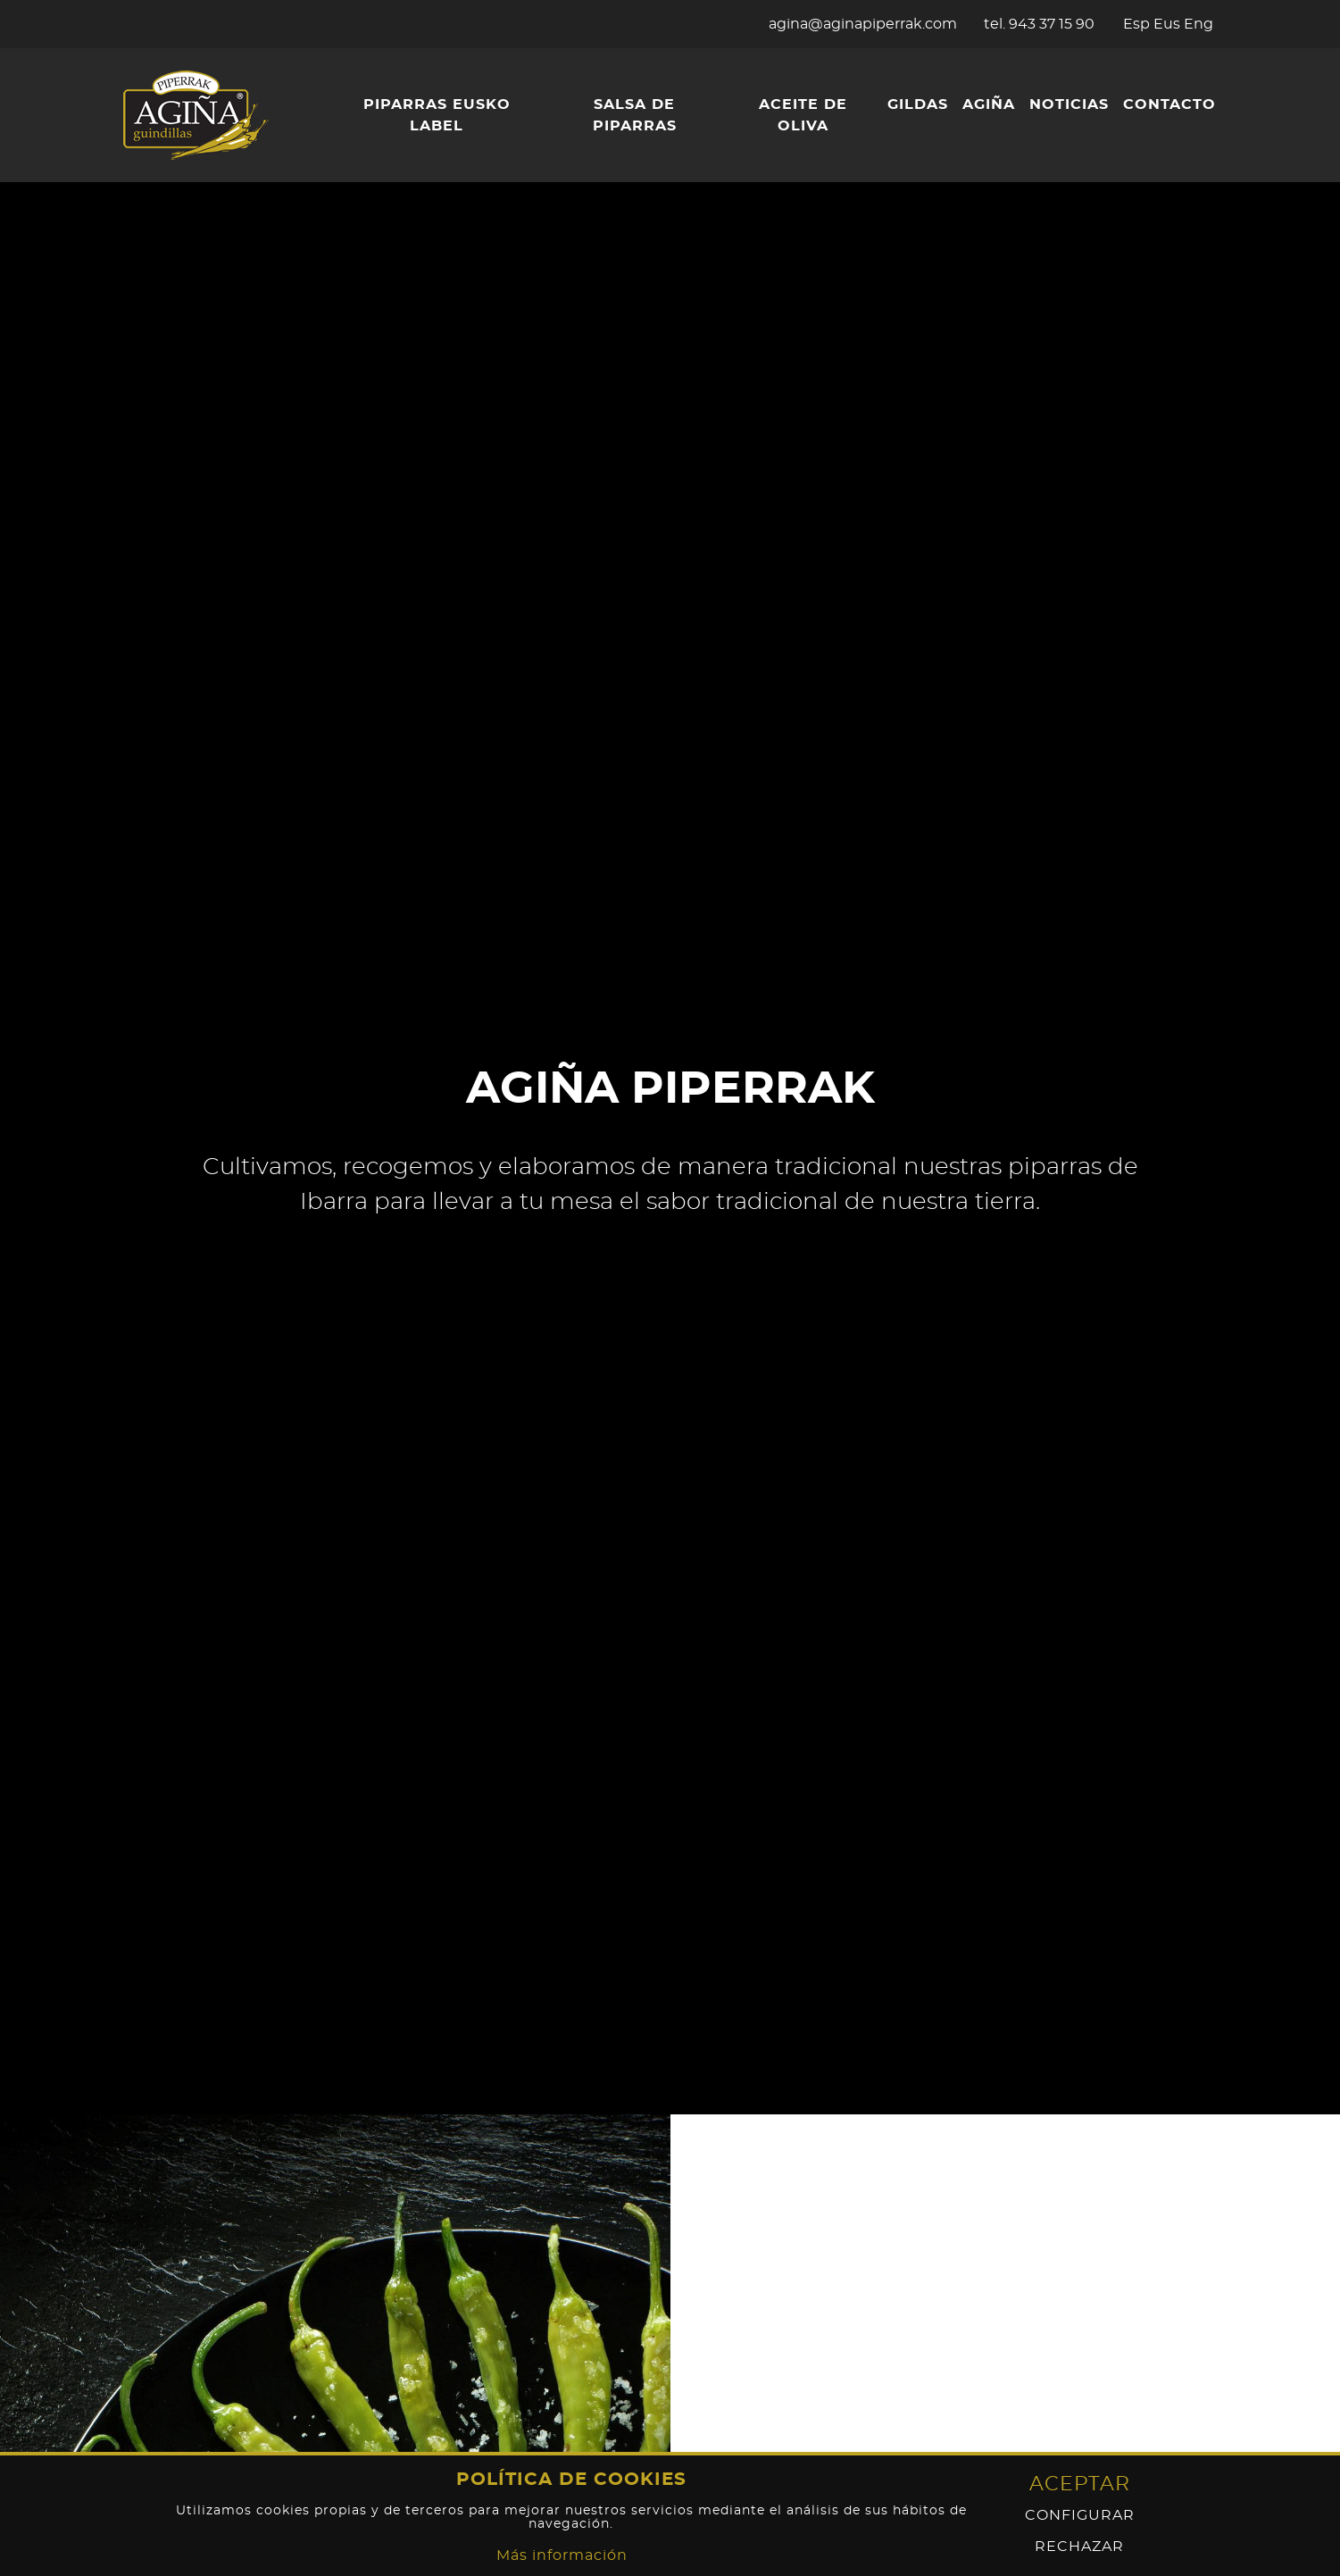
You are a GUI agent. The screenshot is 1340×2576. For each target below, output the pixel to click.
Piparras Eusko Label (437, 115)
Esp (1136, 24)
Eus (1166, 24)
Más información (562, 2555)
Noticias (1069, 104)
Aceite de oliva (803, 115)
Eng (1198, 24)
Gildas (917, 104)
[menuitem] (436, 115)
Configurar (1080, 2515)
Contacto (1169, 104)
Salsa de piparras (635, 115)
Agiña (988, 104)
